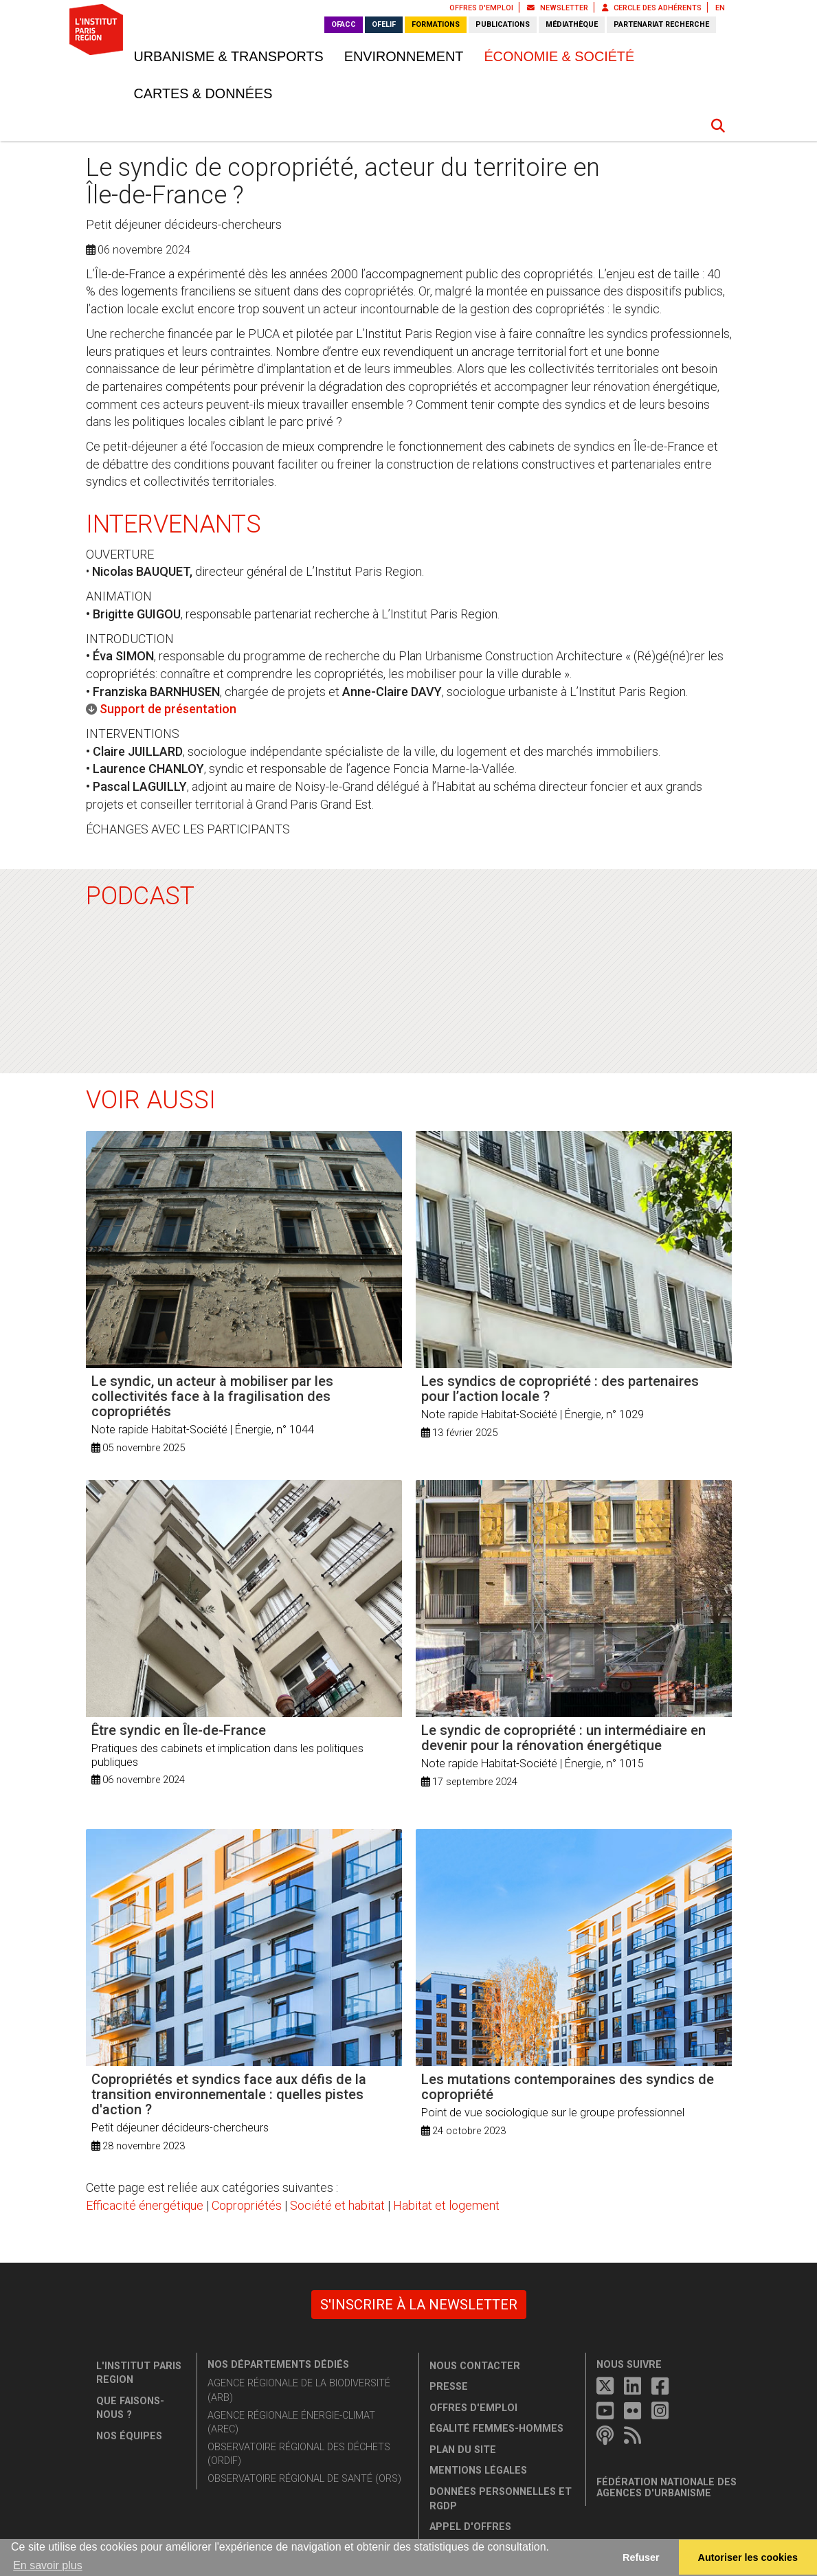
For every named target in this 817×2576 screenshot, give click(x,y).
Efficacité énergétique (144, 2205)
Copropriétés (247, 2205)
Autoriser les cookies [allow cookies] (748, 2557)
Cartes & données (203, 93)
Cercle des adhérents (652, 7)
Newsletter (557, 7)
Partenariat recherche (661, 24)
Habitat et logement (446, 2205)
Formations (436, 24)
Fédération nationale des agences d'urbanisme (666, 2487)
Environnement (404, 56)
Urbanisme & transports (229, 56)
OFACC (343, 24)
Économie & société (559, 56)
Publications (502, 24)
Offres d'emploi (481, 7)
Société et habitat (337, 2205)
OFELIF (384, 24)
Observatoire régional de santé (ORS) (304, 2479)
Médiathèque (572, 24)
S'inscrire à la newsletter (418, 2304)
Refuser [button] (641, 2557)
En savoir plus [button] (47, 2565)
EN (720, 7)
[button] (718, 126)
